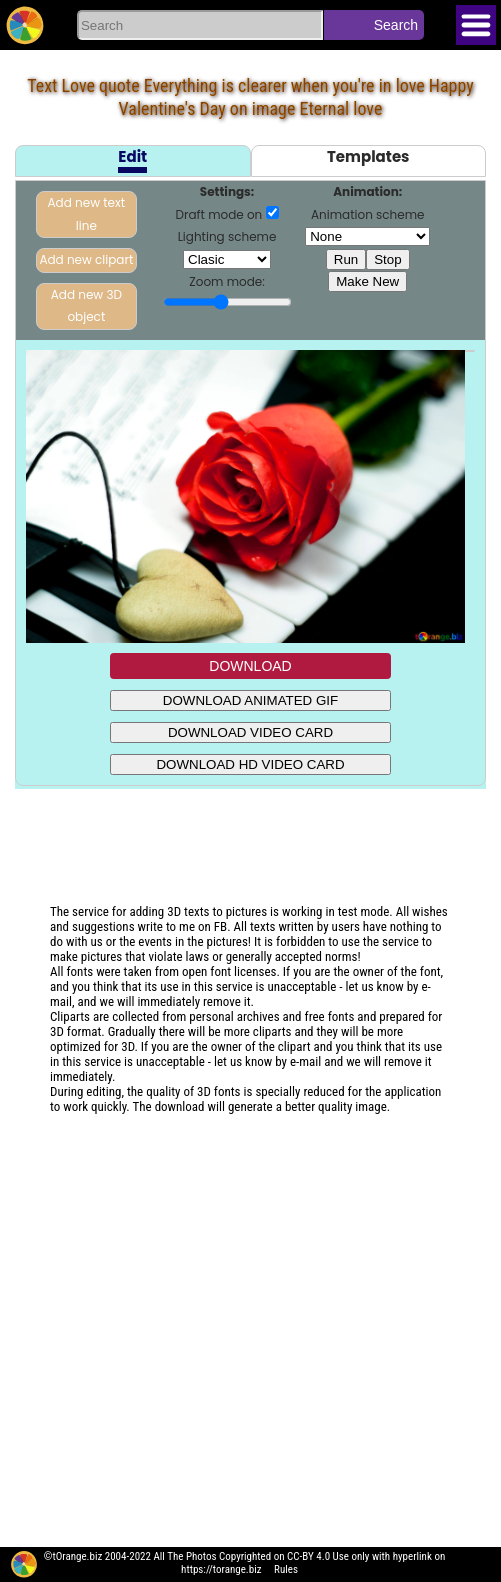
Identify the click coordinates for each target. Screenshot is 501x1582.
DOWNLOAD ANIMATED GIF (250, 700)
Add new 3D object (86, 306)
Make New (367, 281)
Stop (387, 259)
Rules (286, 1569)
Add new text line (87, 214)
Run (346, 259)
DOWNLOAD (250, 666)
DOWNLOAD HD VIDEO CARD (250, 764)
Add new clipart (86, 259)
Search (396, 25)
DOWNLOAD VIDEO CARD (250, 732)
